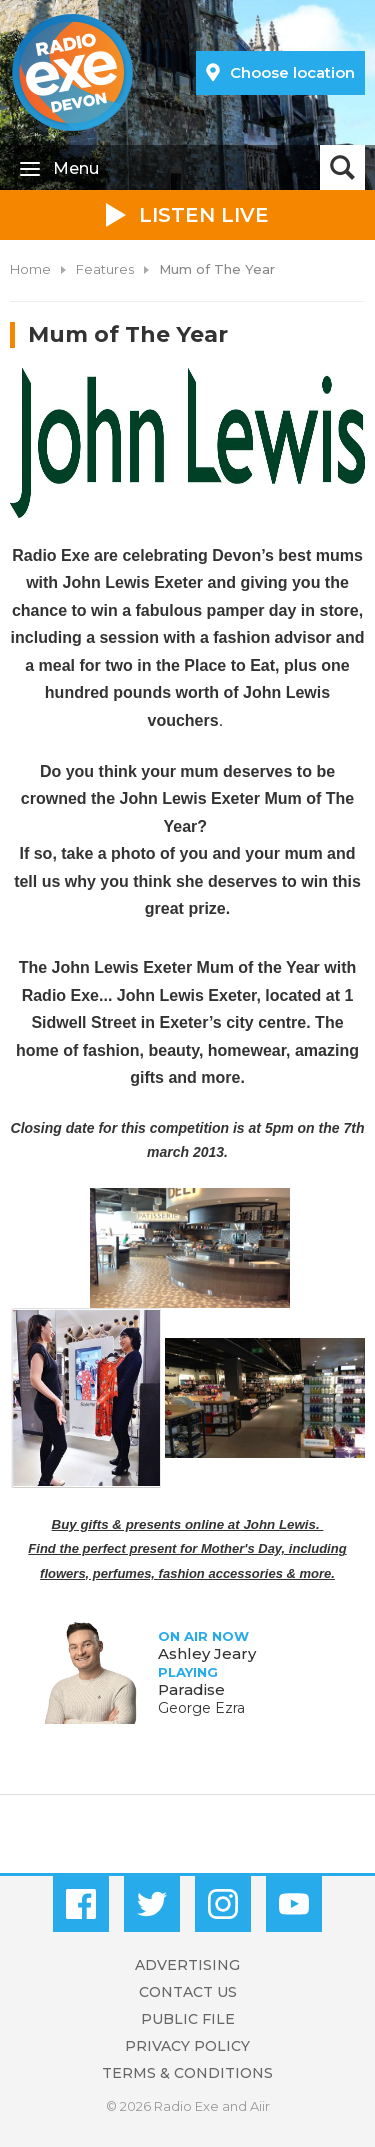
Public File (188, 2019)
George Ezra (201, 1708)
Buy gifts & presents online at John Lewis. (188, 1524)
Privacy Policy (187, 2046)
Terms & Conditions (187, 2073)
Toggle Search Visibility (342, 167)
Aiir (260, 2106)
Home (30, 269)
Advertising (187, 1965)
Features (105, 269)
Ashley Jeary (207, 1653)
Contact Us (188, 1992)
